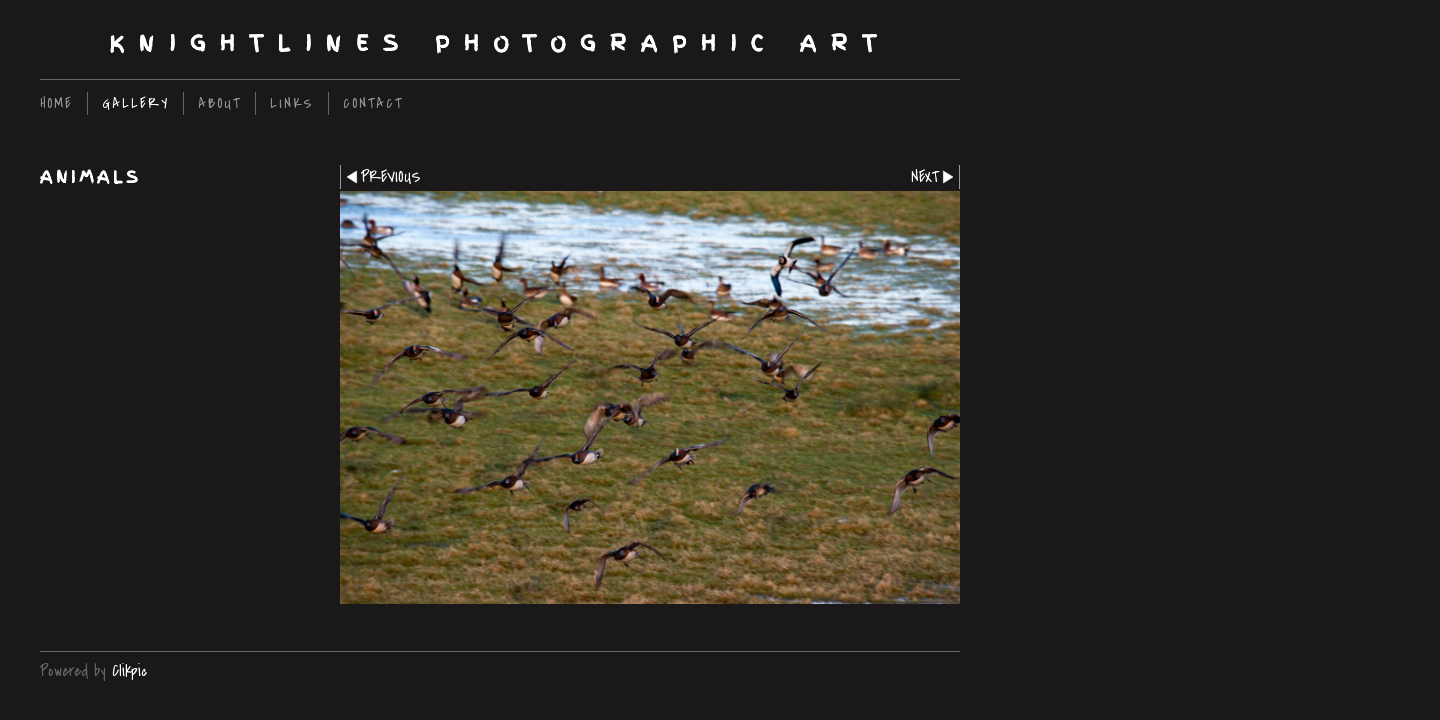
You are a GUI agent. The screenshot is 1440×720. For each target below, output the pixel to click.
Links (292, 103)
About (219, 103)
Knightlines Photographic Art (500, 43)
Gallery (135, 103)
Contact (373, 103)
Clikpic (129, 671)
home (56, 103)
